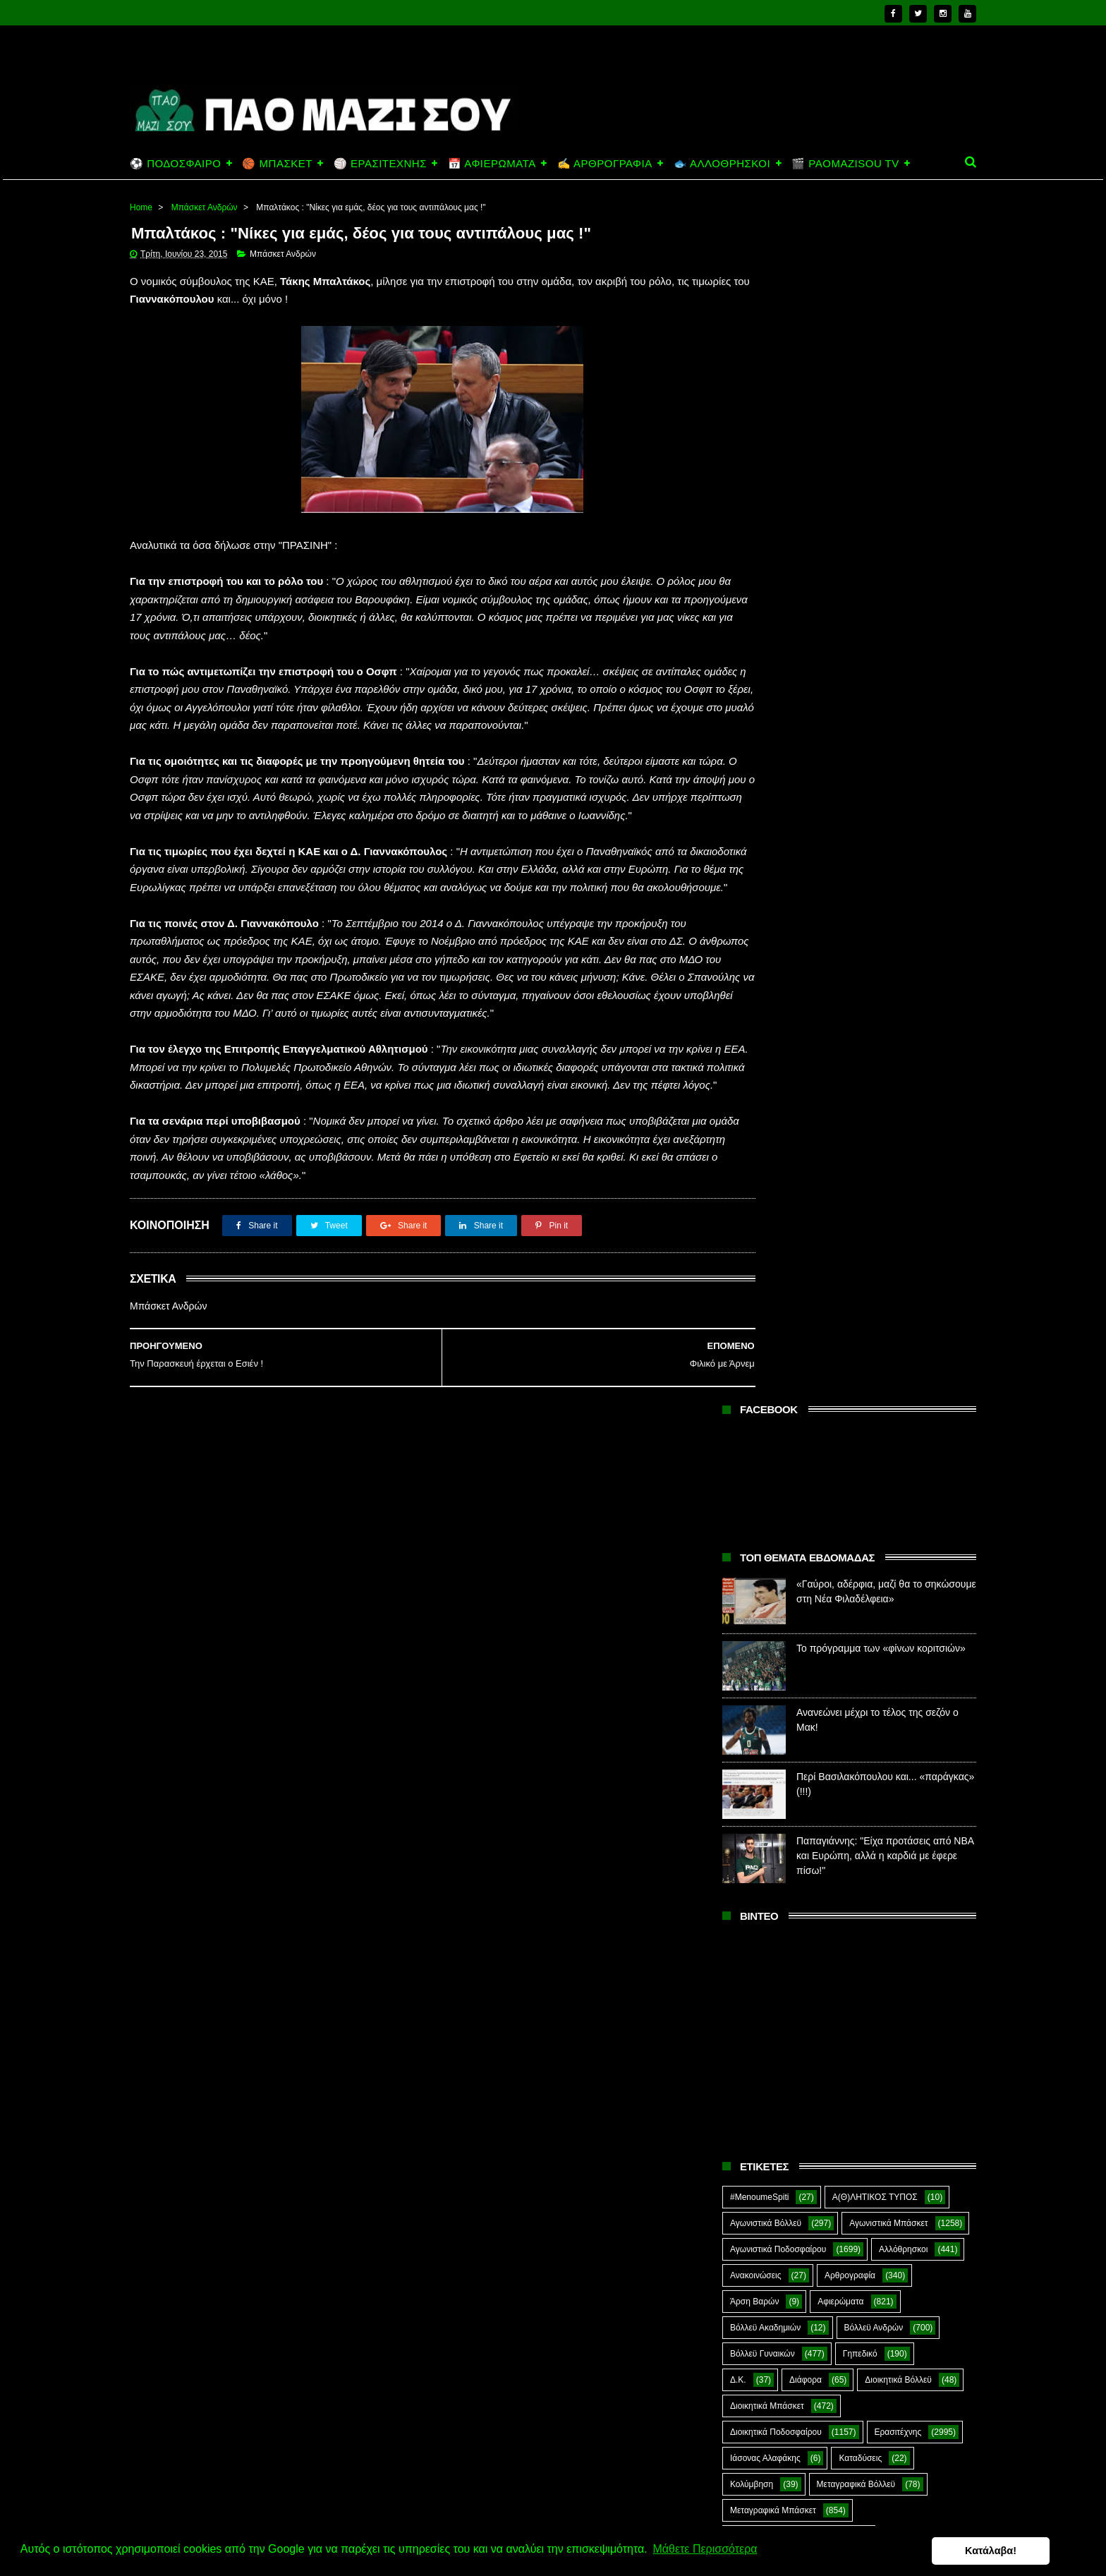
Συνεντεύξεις (753, 1731)
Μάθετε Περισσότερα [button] (704, 2550)
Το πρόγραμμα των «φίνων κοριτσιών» (881, 451)
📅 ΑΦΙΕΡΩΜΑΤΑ (492, 163)
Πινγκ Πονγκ (872, 1444)
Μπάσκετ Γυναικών (766, 1391)
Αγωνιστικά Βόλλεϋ (765, 1026)
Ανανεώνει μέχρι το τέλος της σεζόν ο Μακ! (872, 2477)
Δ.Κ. (738, 1182)
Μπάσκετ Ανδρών (204, 207)
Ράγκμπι (825, 1600)
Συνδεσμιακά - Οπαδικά (841, 1705)
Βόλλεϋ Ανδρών (874, 1130)
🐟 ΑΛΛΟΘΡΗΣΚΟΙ (722, 163)
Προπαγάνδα (915, 1574)
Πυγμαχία (748, 1600)
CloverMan (750, 1809)
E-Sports (830, 1809)
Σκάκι (833, 1652)
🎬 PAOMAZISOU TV (845, 163)
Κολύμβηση (751, 1287)
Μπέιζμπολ (871, 1391)
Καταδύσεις (860, 1261)
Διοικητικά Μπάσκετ (767, 1209)
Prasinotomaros (869, 1861)
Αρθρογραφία (850, 1078)
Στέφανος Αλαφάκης (857, 1678)
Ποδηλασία (750, 1470)
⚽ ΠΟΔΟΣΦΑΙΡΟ (175, 163)
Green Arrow (914, 1809)
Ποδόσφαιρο (838, 1470)
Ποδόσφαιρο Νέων (889, 1548)
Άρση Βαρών (754, 1104)
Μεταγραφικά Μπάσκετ (773, 1313)
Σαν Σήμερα (752, 1652)
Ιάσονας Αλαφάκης (765, 1261)
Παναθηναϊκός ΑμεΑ (768, 1444)
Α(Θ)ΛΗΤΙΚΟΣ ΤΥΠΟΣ (875, 1000)
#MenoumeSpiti (759, 1000)
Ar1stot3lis (851, 1783)
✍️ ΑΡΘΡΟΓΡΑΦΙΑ (604, 163)
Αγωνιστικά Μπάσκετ (888, 1026)
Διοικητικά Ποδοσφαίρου (776, 1235)
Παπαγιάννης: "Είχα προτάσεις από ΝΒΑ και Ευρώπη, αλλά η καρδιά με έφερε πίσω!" (884, 659)
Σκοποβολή (903, 1652)
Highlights (748, 1835)
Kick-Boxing (837, 1835)
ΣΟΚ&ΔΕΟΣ (753, 1678)
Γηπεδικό (860, 1156)
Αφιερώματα (840, 1104)
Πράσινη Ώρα (823, 1574)
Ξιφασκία (747, 1417)
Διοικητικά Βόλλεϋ (898, 1182)
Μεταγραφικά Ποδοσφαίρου (782, 1339)
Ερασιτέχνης (898, 1235)
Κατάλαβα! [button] (1026, 2550)
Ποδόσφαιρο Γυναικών (772, 1548)
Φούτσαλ (918, 1731)
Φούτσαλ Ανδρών (763, 1757)
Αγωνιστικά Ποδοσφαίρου (778, 1052)
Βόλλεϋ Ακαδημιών (765, 1130)
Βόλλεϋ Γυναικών (762, 1156)
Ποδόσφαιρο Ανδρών (769, 1522)
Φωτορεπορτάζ (867, 1757)
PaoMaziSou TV (760, 1861)
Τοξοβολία (839, 1731)
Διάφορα (805, 1182)
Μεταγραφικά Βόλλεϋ (856, 1287)
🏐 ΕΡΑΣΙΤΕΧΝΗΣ (380, 163)
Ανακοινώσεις (756, 1078)
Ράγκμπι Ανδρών (762, 1626)
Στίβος (742, 1705)
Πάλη (817, 1417)
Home (141, 207)
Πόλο (740, 1574)
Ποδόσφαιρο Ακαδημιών (775, 1496)
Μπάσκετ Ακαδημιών (769, 1365)
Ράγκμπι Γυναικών (871, 1626)
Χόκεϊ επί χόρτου (761, 1783)
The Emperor (754, 1887)
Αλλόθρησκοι (903, 1052)
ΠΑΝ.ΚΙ (884, 1417)
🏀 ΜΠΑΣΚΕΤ (277, 163)
